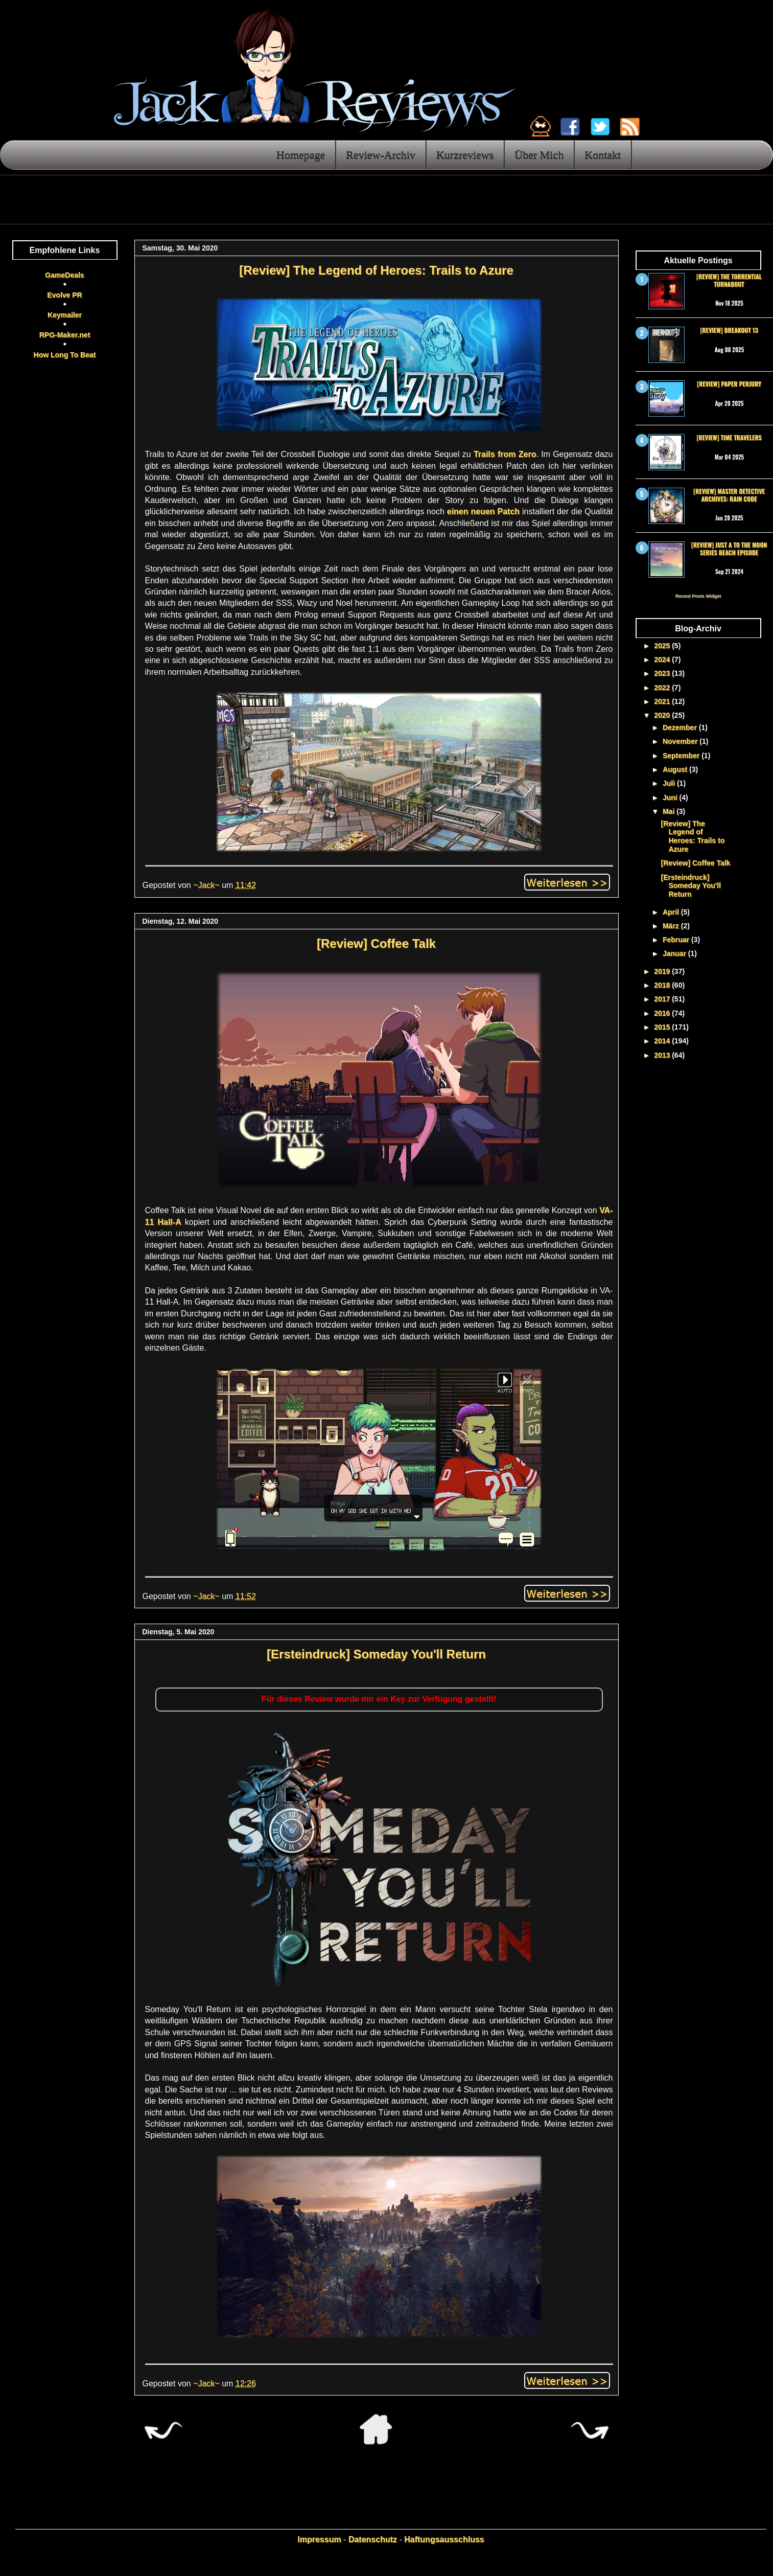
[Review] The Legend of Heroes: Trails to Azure (376, 270)
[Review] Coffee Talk (376, 943)
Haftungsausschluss (444, 2539)
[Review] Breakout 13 (729, 330)
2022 (663, 687)
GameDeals (64, 275)
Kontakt (602, 154)
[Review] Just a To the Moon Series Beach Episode (729, 548)
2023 (663, 673)
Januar (675, 953)
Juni (671, 797)
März (672, 926)
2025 (663, 646)
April (672, 912)
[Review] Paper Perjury (729, 383)
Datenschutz (372, 2539)
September (682, 755)
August (676, 769)
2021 (663, 701)
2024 (663, 659)
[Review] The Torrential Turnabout (729, 280)
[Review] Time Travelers (728, 437)
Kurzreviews (465, 154)
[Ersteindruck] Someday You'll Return (376, 1654)
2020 (663, 715)
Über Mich (539, 154)
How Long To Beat (65, 355)
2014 (663, 1041)
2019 (663, 971)
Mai (669, 811)
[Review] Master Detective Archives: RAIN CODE (729, 495)
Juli (670, 783)
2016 (663, 1013)
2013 (663, 1055)
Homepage (300, 154)
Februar (677, 940)
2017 (663, 999)
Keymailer (65, 315)
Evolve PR (64, 295)
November (681, 741)
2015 (663, 1027)
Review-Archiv (380, 154)
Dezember (681, 727)
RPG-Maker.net (64, 335)
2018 (663, 985)
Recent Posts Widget (698, 596)
